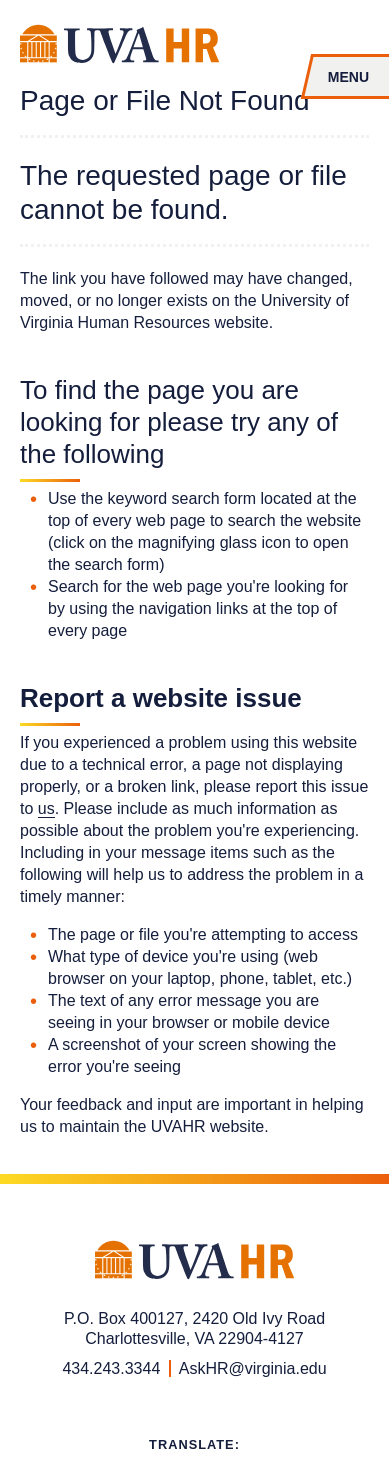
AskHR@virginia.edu (253, 1368)
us (46, 808)
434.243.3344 (111, 1368)
